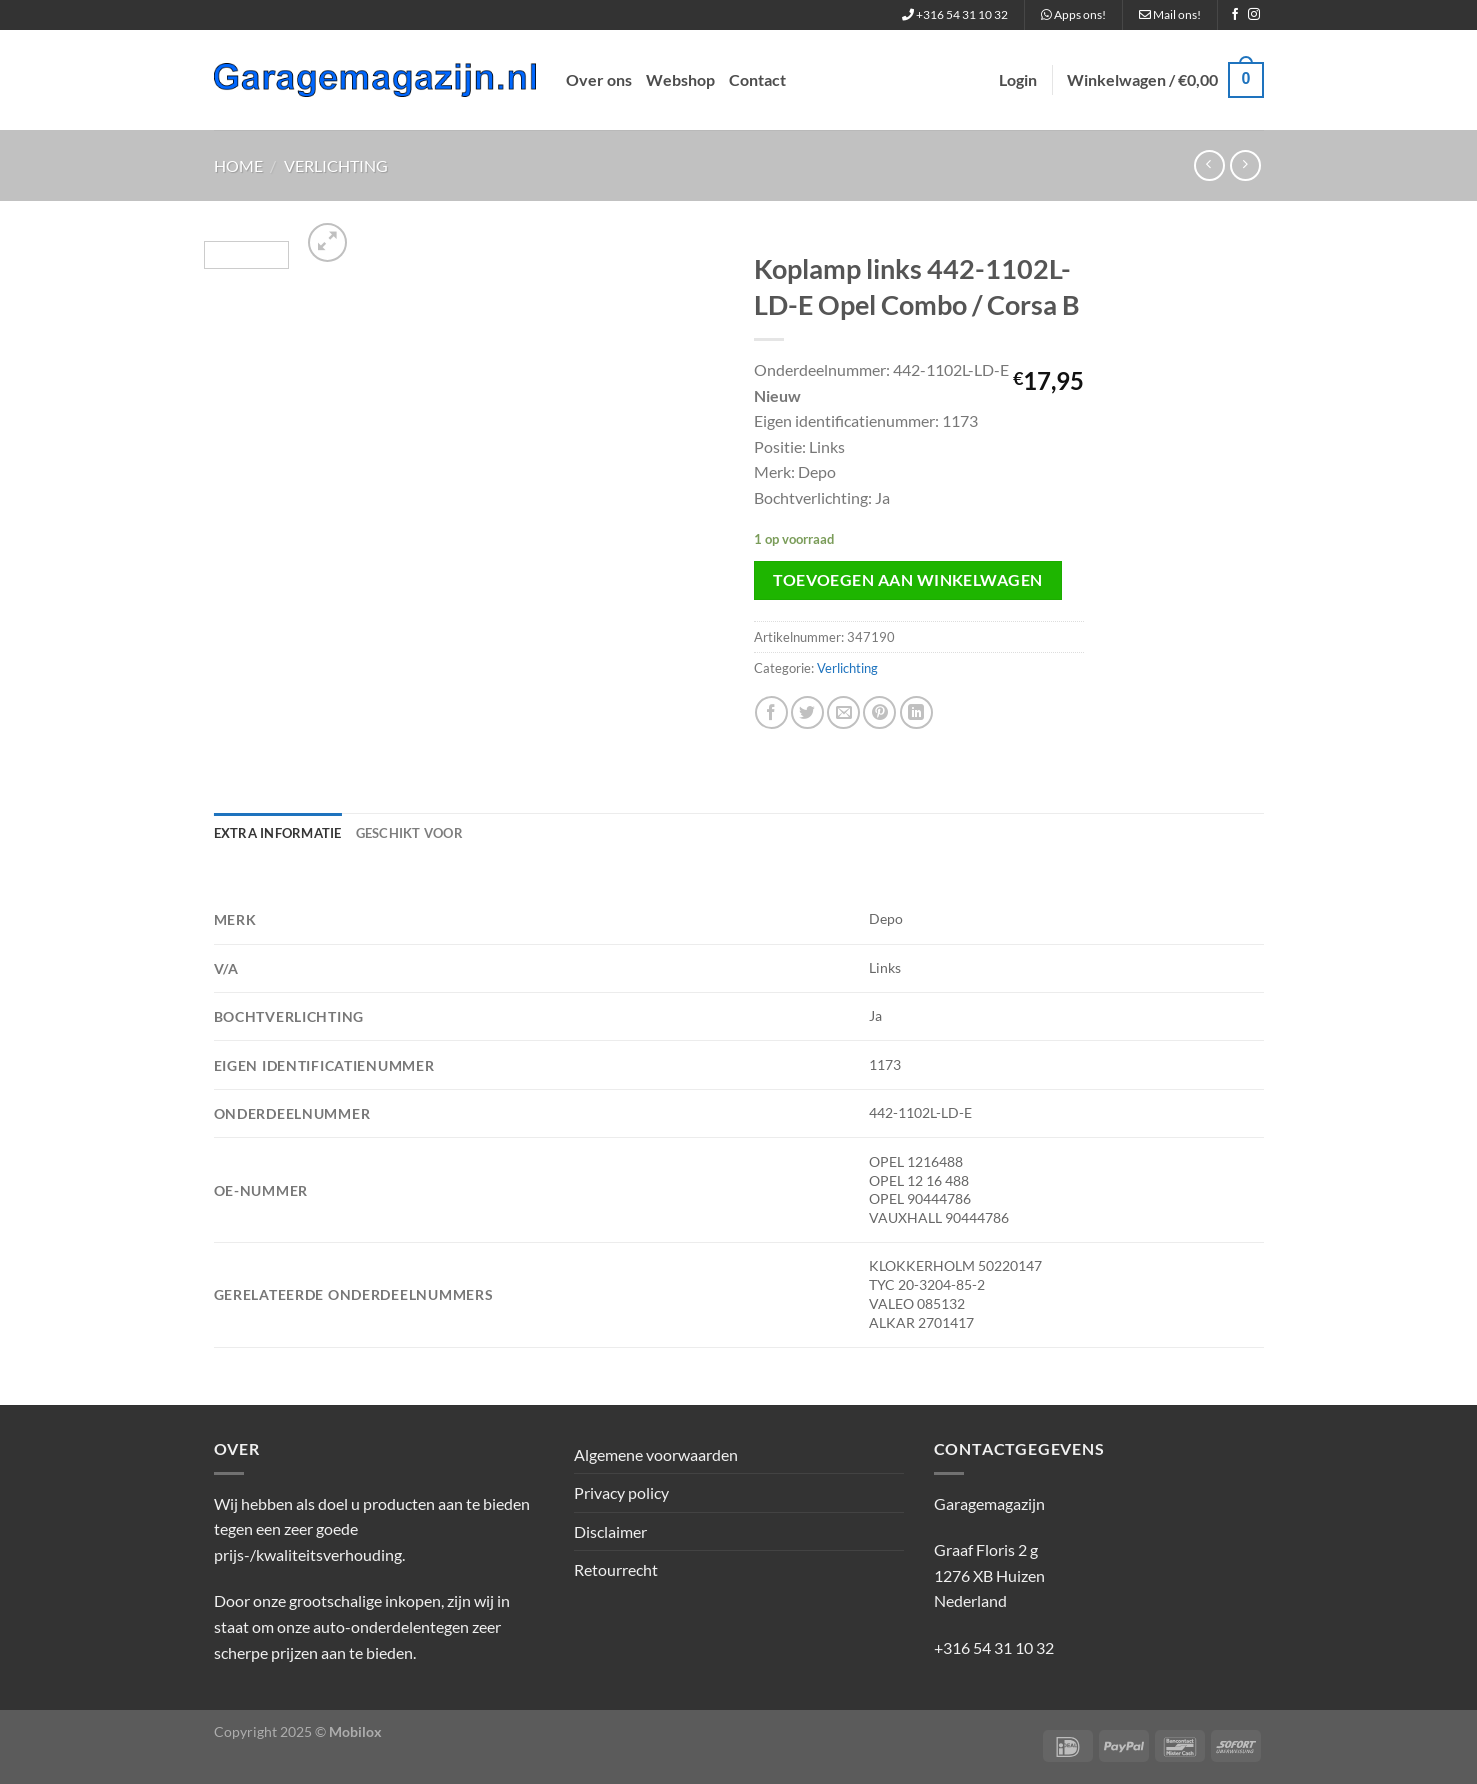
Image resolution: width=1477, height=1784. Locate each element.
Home (238, 165)
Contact (757, 79)
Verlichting (336, 165)
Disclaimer (610, 1531)
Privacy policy (621, 1492)
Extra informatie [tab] (278, 833)
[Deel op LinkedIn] (916, 712)
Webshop (680, 79)
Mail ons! (1170, 14)
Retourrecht (616, 1569)
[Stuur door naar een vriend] (843, 712)
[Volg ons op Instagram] (1254, 15)
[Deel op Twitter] (807, 712)
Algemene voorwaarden (656, 1454)
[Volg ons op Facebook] (1235, 15)
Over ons (599, 79)
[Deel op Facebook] (771, 712)
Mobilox (355, 1731)
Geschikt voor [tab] (409, 833)
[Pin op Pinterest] (879, 712)
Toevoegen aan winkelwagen (908, 580)
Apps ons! (1073, 14)
